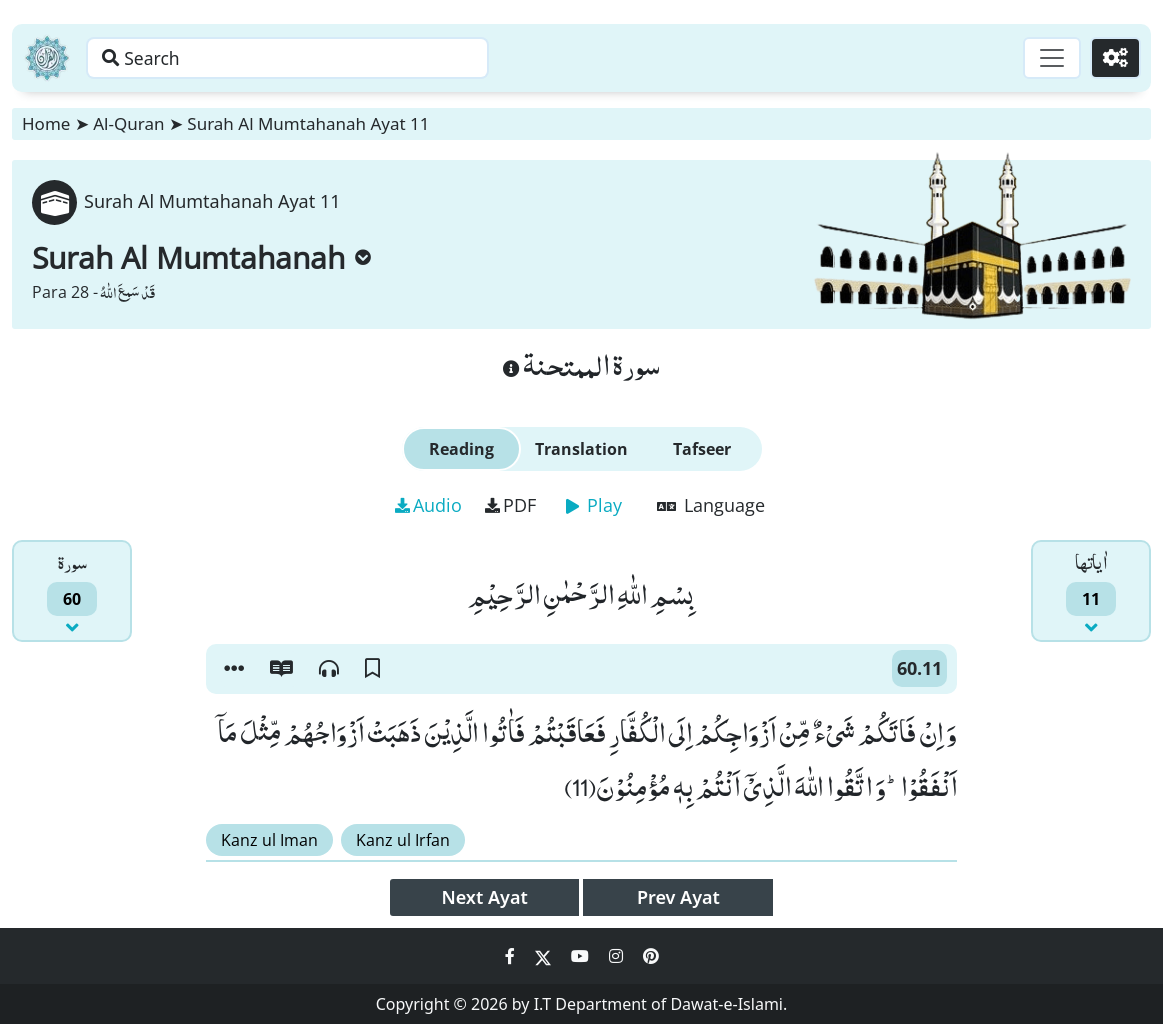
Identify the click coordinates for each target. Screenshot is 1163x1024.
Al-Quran (128, 123)
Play (594, 505)
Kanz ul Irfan (403, 840)
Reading (461, 449)
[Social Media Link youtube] (582, 956)
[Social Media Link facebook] (512, 956)
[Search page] (313, 58)
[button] (234, 669)
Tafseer (702, 449)
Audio (428, 505)
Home (46, 123)
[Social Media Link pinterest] (651, 956)
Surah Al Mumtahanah (201, 257)
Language (711, 505)
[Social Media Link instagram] (618, 956)
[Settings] (1114, 58)
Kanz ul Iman (269, 840)
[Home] (47, 58)
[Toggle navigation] (1049, 58)
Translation (581, 449)
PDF (510, 505)
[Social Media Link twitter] (545, 956)
